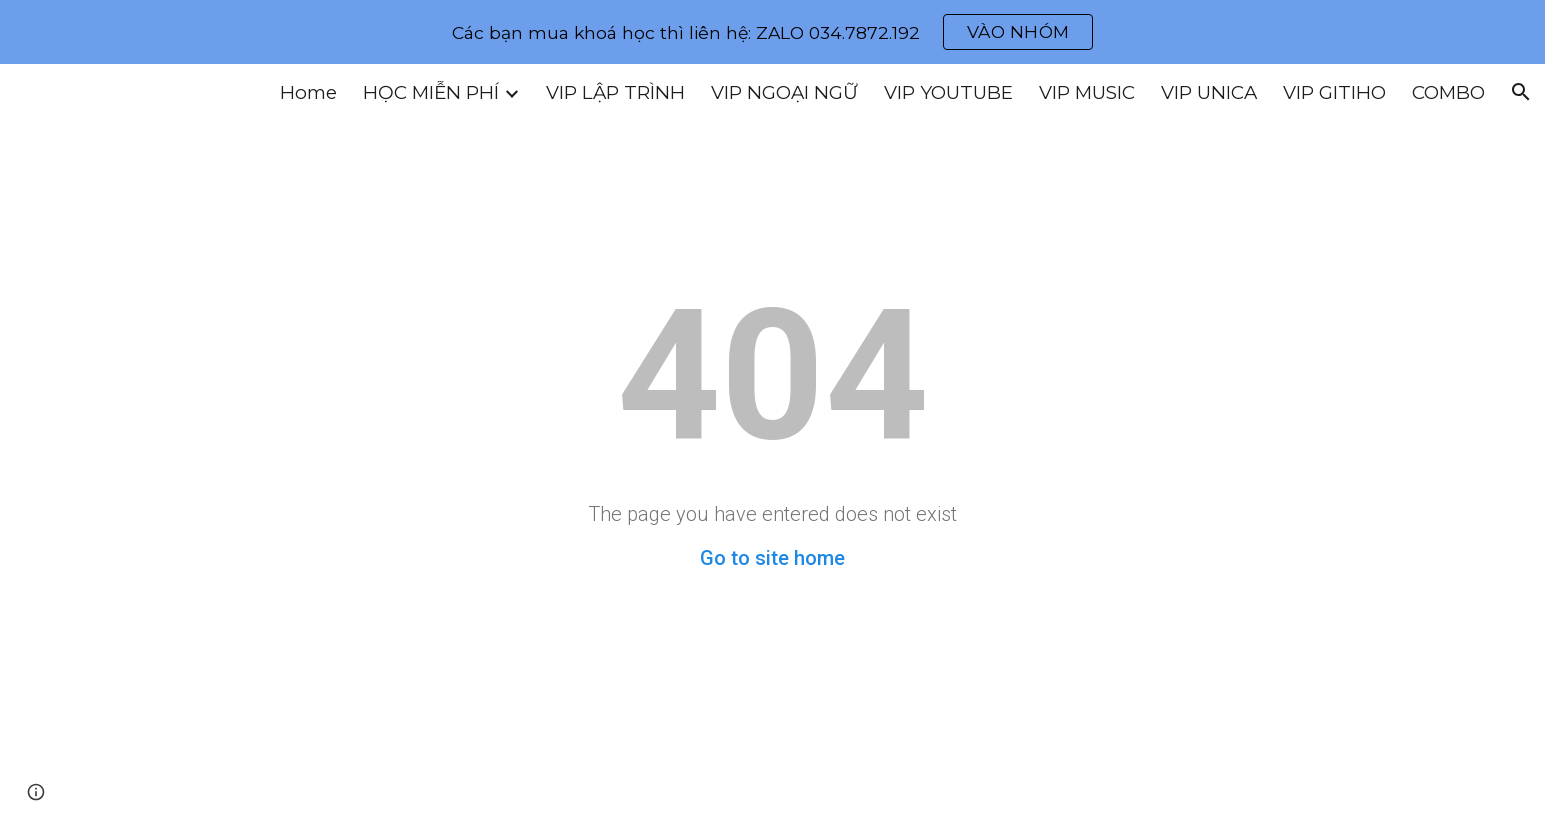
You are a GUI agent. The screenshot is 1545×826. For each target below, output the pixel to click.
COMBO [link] (1448, 92)
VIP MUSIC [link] (1087, 92)
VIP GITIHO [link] (1334, 92)
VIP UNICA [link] (1209, 92)
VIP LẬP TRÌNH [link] (615, 92)
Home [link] (308, 92)
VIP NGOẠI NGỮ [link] (784, 92)
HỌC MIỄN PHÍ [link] (431, 92)
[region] (772, 32)
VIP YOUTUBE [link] (948, 92)
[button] (1521, 92)
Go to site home (772, 558)
